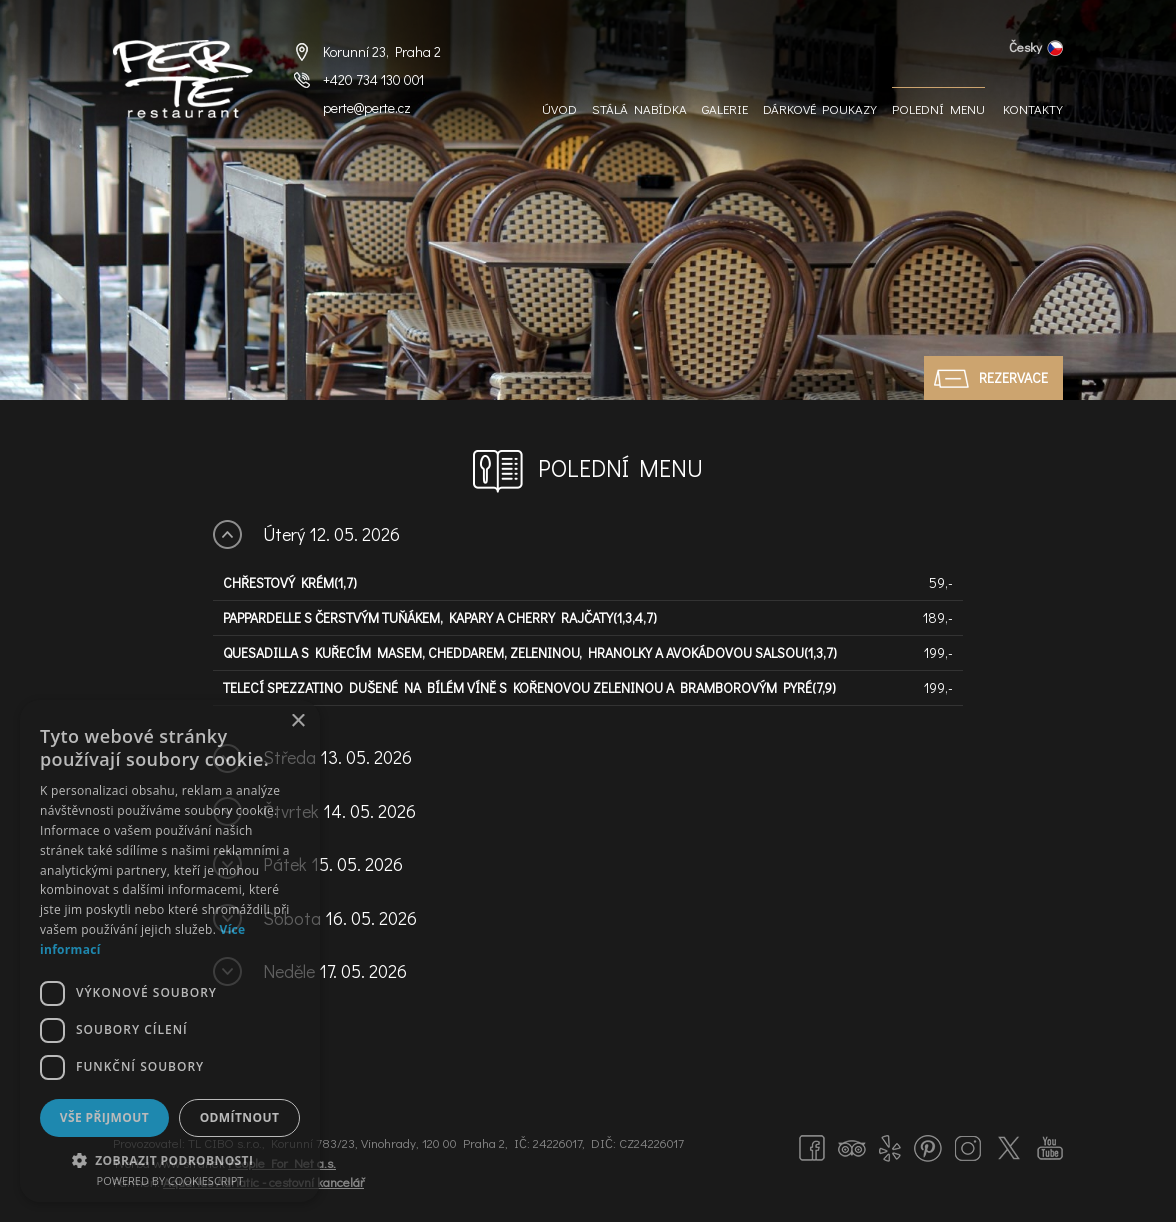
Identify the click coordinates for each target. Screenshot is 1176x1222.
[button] (170, 1159)
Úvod (559, 109)
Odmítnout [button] (240, 1117)
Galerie (725, 109)
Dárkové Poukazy (820, 109)
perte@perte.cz (367, 107)
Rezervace (1013, 377)
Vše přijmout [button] (104, 1117)
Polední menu (938, 109)
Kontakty (1033, 109)
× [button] (297, 721)
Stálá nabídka (639, 109)
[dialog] (170, 951)
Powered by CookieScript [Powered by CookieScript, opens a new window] (170, 1180)
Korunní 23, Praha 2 (382, 51)
